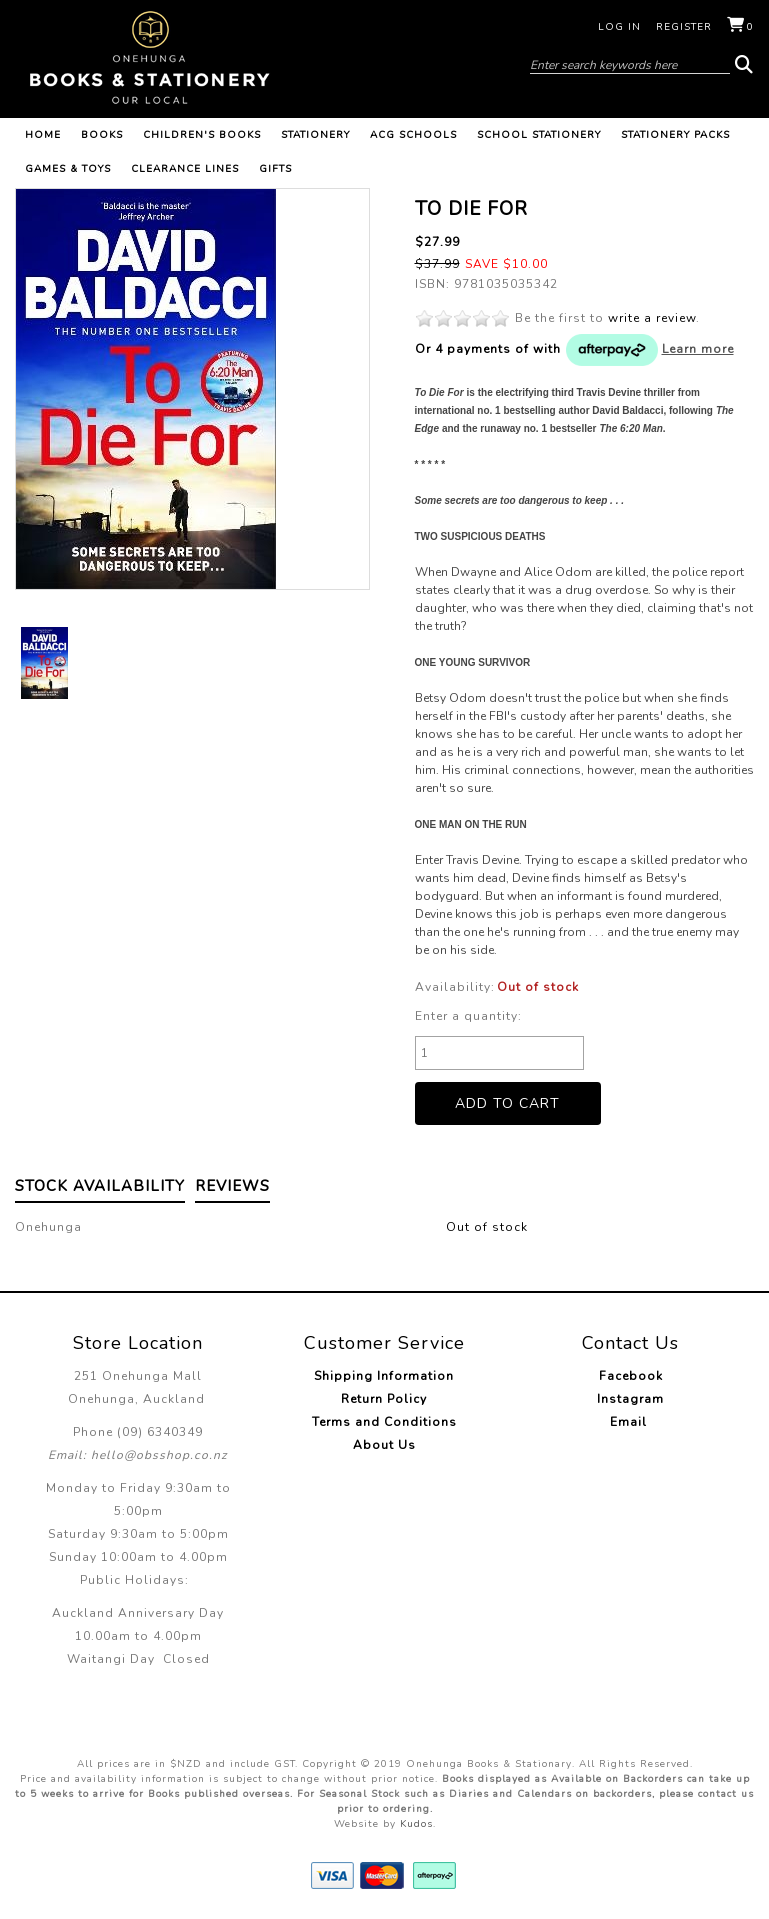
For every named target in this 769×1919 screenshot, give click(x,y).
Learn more (698, 349)
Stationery (315, 135)
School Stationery (539, 135)
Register (684, 27)
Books (102, 135)
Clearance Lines (185, 169)
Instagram (630, 1399)
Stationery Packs (675, 135)
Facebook (631, 1376)
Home (43, 135)
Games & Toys (68, 169)
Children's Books (202, 135)
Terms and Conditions (384, 1422)
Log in (619, 27)
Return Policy (384, 1399)
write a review (652, 318)
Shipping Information (384, 1376)
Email (630, 1422)
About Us (384, 1445)
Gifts (275, 169)
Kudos (416, 1824)
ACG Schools (413, 135)
